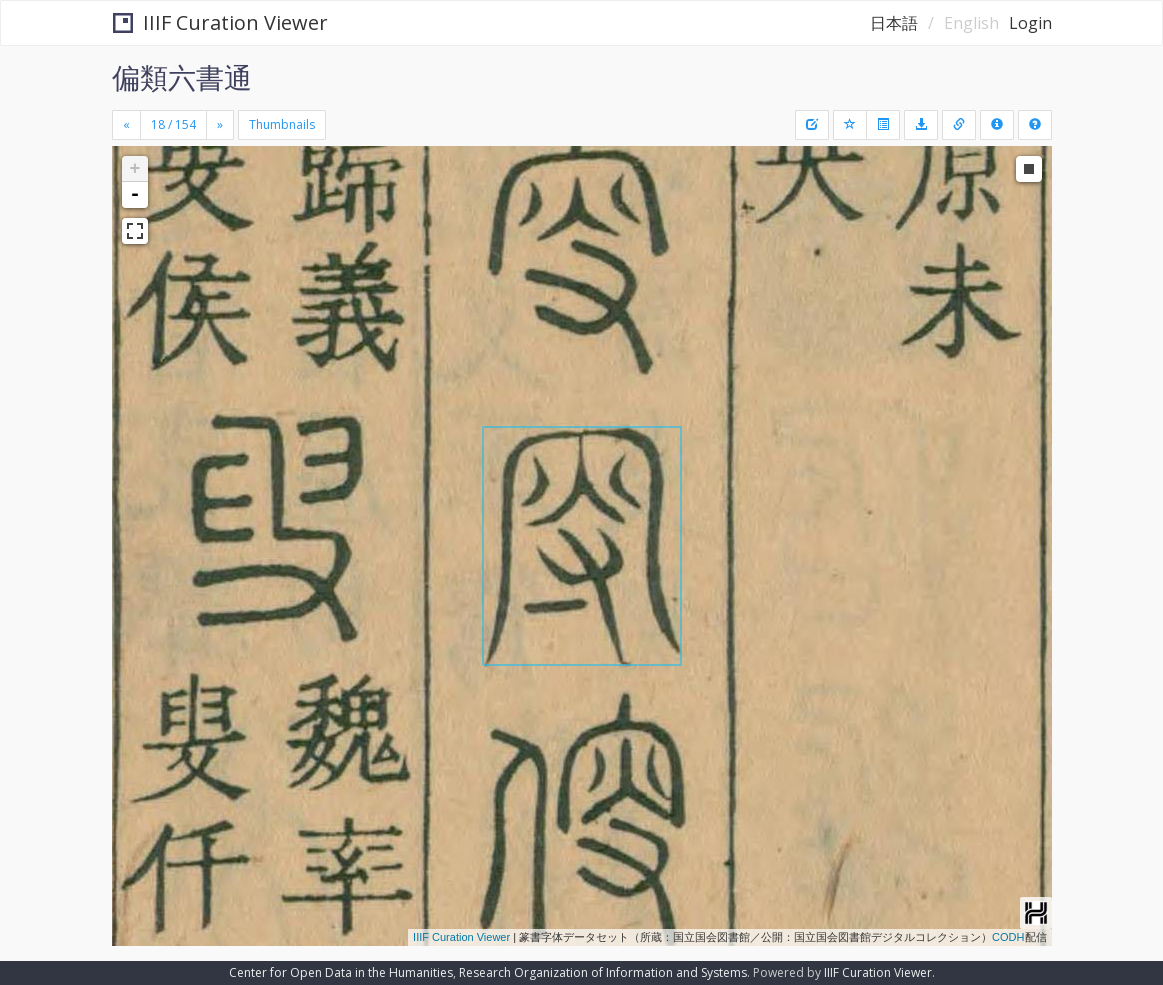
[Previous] (126, 125)
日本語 (894, 23)
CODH (1008, 937)
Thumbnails (282, 124)
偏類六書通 (182, 77)
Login (1030, 23)
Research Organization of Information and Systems (603, 972)
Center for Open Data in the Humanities (341, 972)
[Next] (220, 125)
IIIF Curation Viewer (220, 22)
